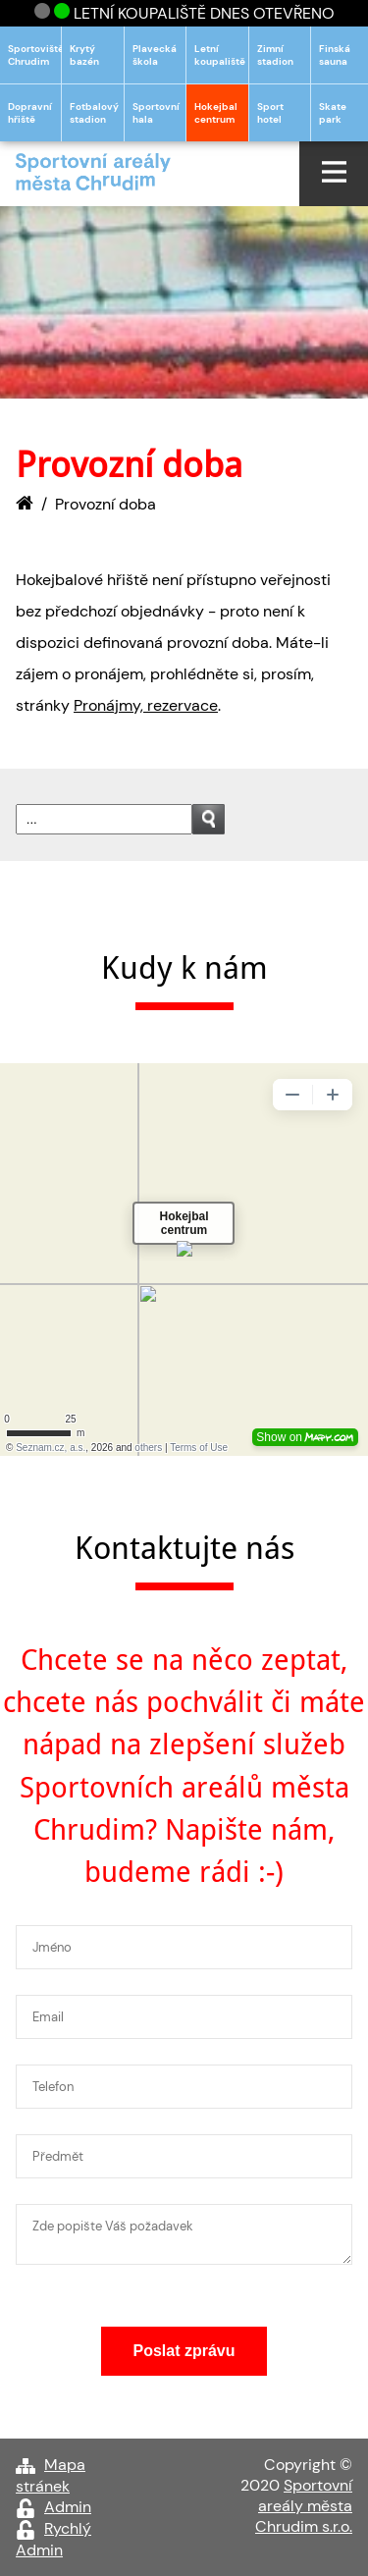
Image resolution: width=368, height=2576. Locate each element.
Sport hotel (270, 113)
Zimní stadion (275, 55)
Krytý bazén (84, 55)
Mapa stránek (50, 2475)
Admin (67, 2506)
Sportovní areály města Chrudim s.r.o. (303, 2506)
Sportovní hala (156, 113)
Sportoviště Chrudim (34, 55)
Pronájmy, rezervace (146, 705)
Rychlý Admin (53, 2539)
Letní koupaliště (219, 55)
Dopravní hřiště (30, 113)
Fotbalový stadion (94, 113)
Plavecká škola (154, 55)
